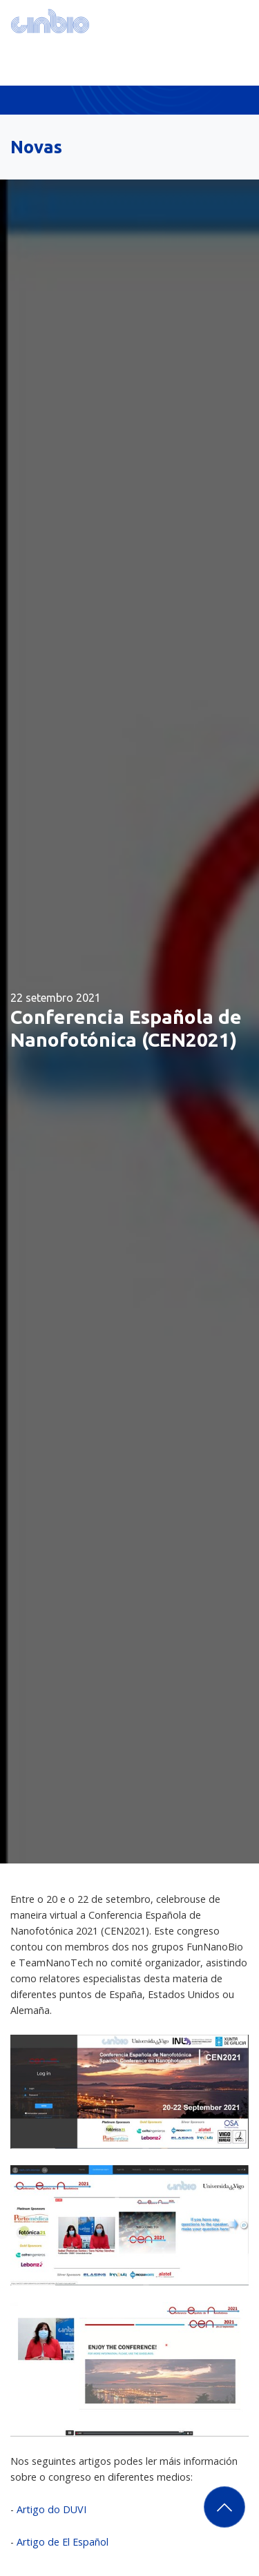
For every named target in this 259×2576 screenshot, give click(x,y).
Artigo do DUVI (51, 2509)
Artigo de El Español (62, 2541)
